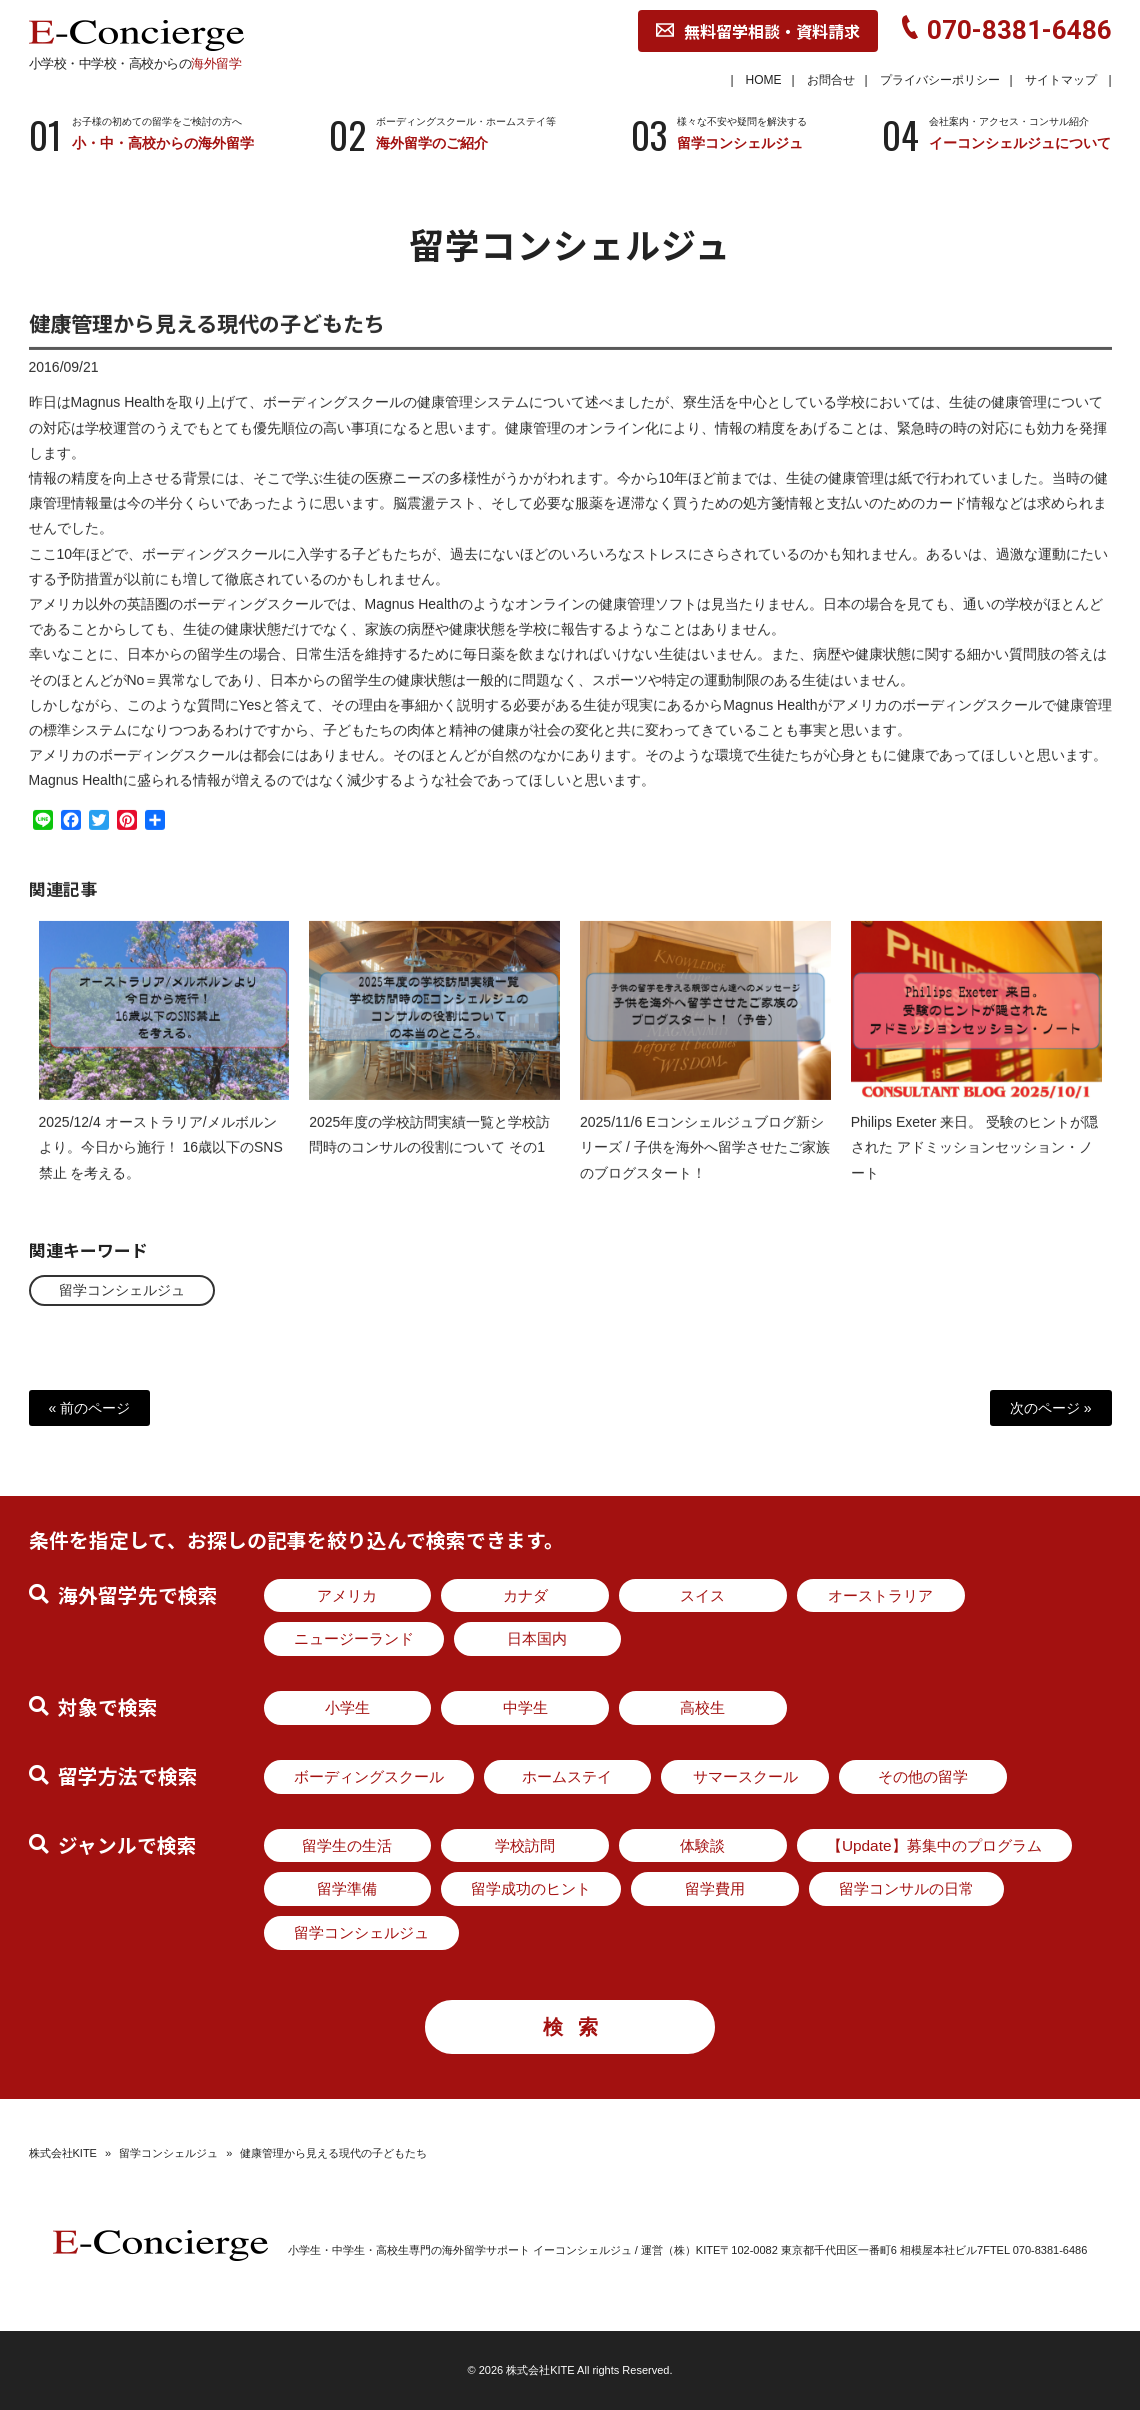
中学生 (525, 1707)
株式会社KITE (63, 2153)
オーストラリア (880, 1595)
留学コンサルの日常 (906, 1888)
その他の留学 (923, 1776)
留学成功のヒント (531, 1888)
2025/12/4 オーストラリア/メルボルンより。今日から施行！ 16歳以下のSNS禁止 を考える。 (161, 1164)
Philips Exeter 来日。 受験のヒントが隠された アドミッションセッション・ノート (974, 1164)
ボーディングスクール (369, 1776)
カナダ (525, 1595)
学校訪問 (525, 1845)
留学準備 (347, 1888)
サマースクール (745, 1776)
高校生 (702, 1707)
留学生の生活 (347, 1845)
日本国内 (537, 1638)
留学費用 (715, 1888)
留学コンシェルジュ (122, 1290)
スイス (702, 1595)
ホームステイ (567, 1776)
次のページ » (1051, 1408)
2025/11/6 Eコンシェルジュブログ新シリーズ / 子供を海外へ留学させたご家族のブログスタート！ (705, 1164)
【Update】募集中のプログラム (934, 1845)
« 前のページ (90, 1408)
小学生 (347, 1707)
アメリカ (347, 1595)
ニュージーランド (354, 1638)
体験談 (702, 1845)
